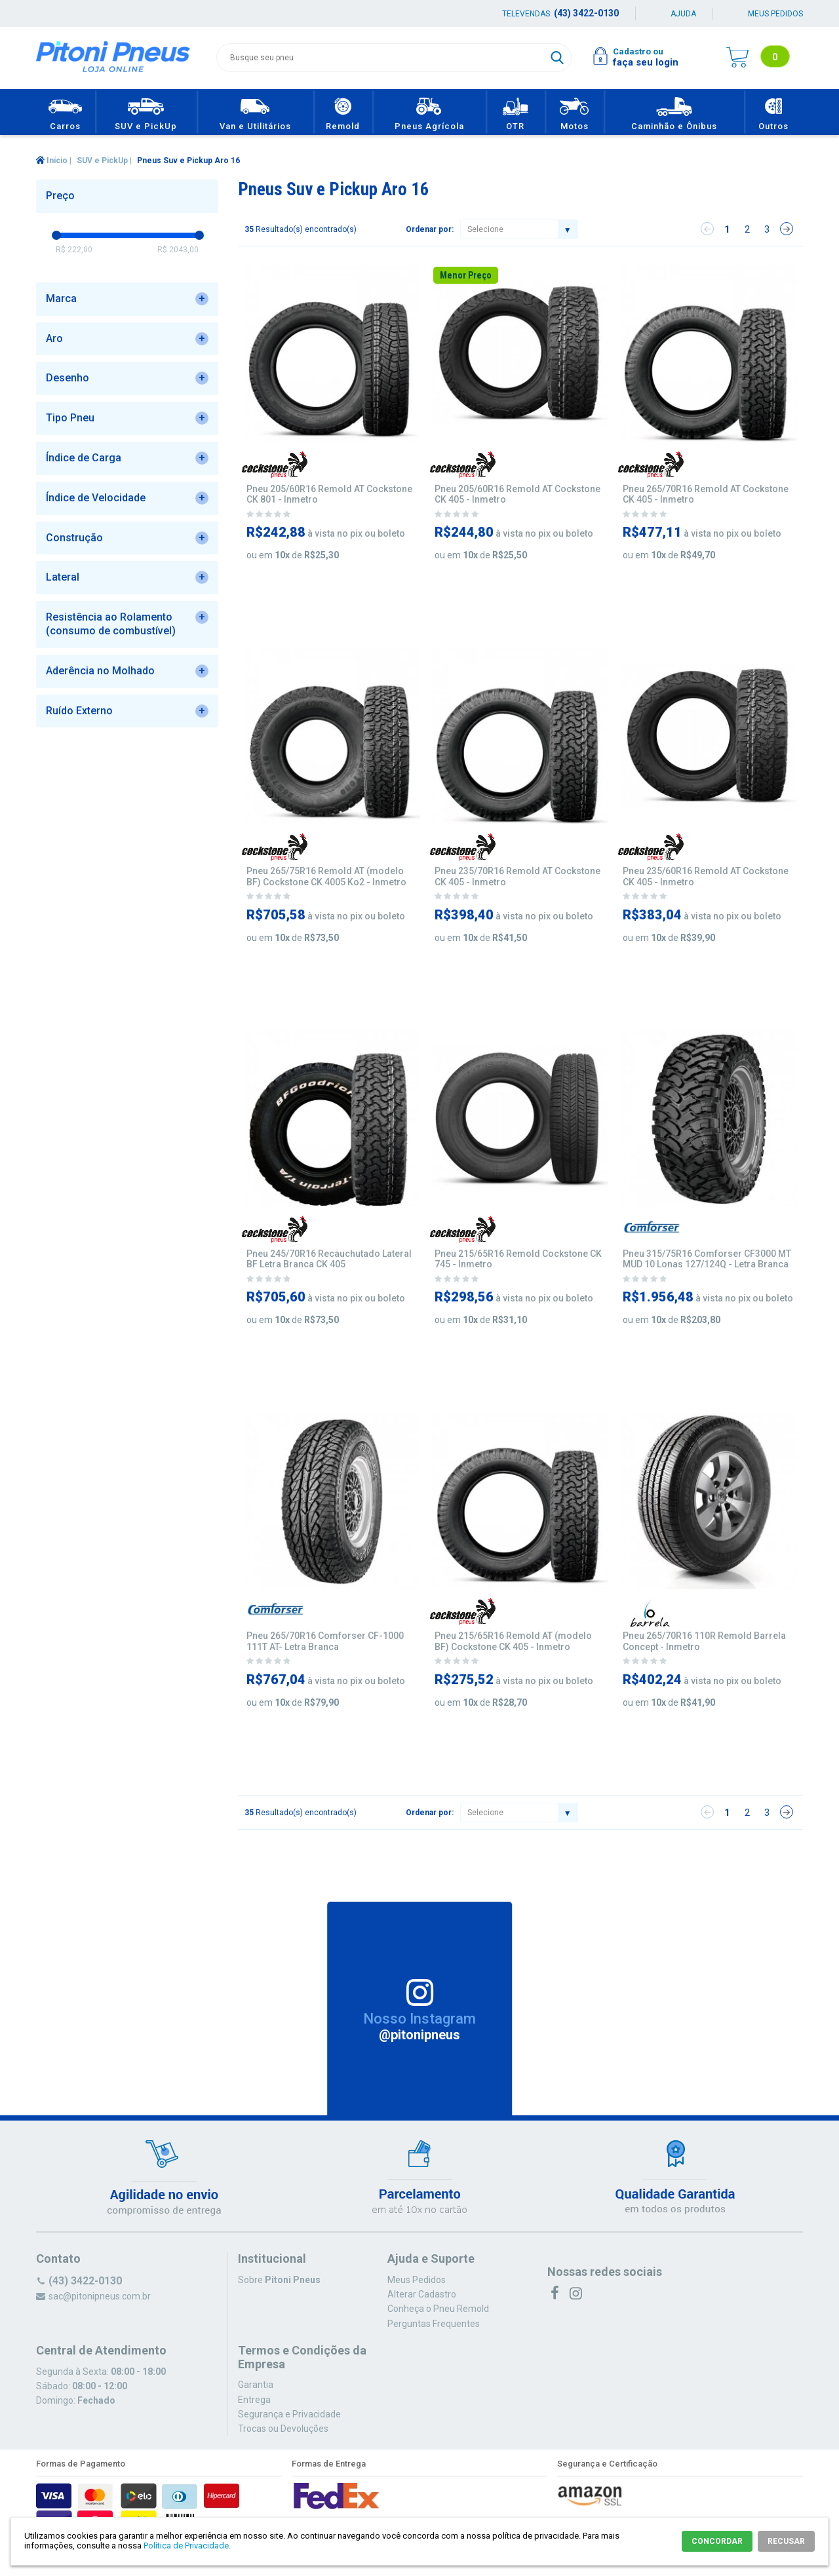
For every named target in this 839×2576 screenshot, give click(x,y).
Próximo (786, 228)
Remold (343, 111)
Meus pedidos (775, 13)
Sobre (279, 2280)
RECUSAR (786, 2541)
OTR (516, 111)
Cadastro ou (638, 51)
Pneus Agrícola (429, 111)
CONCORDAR (717, 2541)
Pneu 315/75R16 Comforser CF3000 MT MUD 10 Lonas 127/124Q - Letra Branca (707, 1259)
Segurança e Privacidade (289, 2414)
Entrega (254, 2399)
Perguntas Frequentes (433, 2323)
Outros (774, 111)
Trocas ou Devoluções (283, 2428)
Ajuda (683, 13)
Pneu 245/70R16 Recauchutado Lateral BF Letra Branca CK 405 (329, 1259)
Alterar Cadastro (421, 2294)
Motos (574, 111)
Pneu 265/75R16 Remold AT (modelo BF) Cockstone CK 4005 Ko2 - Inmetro (326, 876)
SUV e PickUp (146, 111)
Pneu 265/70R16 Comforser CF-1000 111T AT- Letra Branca (325, 1641)
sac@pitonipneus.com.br (100, 2296)
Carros (65, 111)
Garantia (255, 2384)
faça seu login (645, 62)
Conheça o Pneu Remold (438, 2308)
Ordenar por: (430, 229)
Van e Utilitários (255, 111)
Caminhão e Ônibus (674, 111)
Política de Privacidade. (187, 2545)
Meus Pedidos (416, 2280)
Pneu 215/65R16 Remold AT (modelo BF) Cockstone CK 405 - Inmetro (513, 1641)
